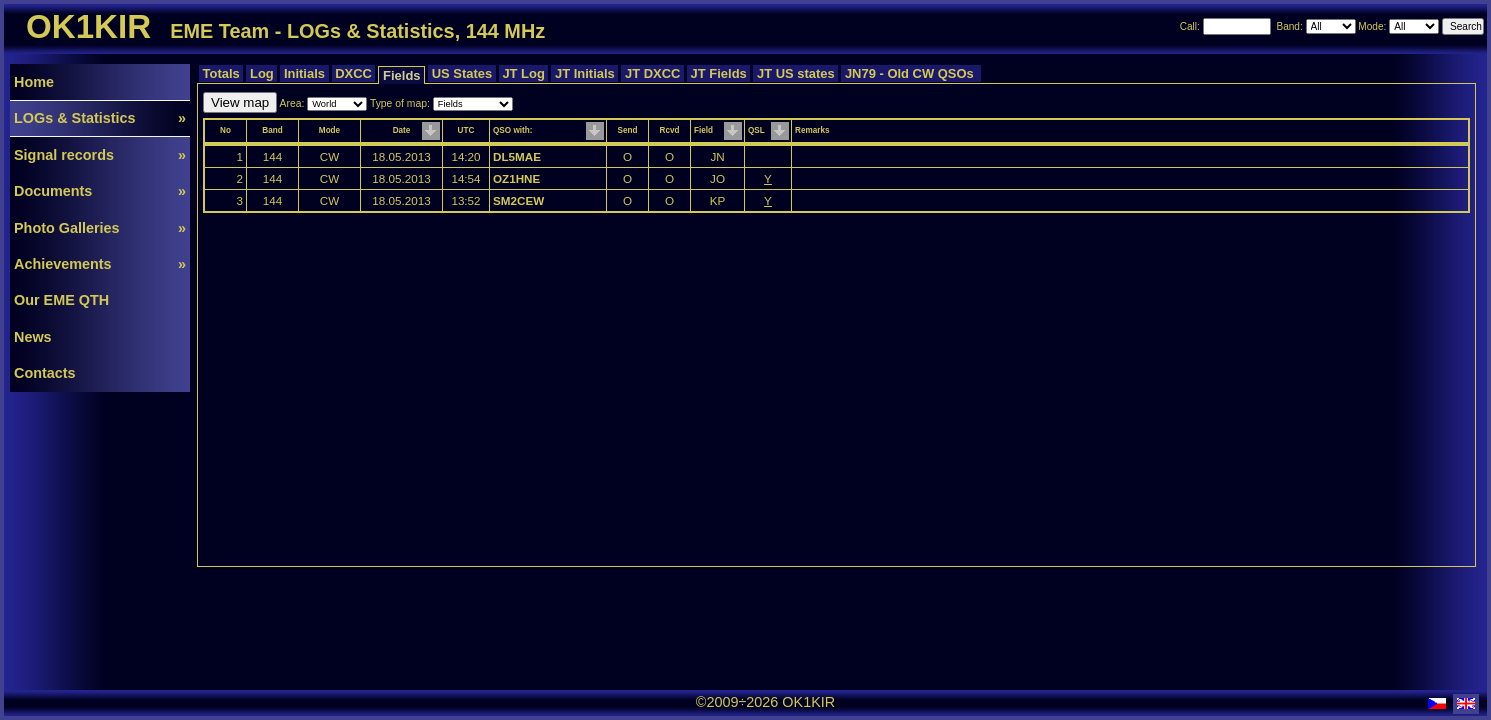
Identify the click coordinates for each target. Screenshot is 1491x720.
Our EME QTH (61, 300)
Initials (304, 73)
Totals (221, 73)
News (33, 337)
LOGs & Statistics (100, 118)
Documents (100, 191)
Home (34, 82)
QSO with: (512, 130)
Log (261, 73)
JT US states (795, 73)
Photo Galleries (100, 228)
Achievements (100, 264)
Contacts (45, 373)
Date (402, 130)
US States (462, 73)
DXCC (354, 73)
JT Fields (718, 73)
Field (703, 130)
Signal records (100, 155)
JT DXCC (652, 73)
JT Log (524, 73)
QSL (756, 130)
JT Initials (584, 73)
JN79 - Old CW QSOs (911, 73)
